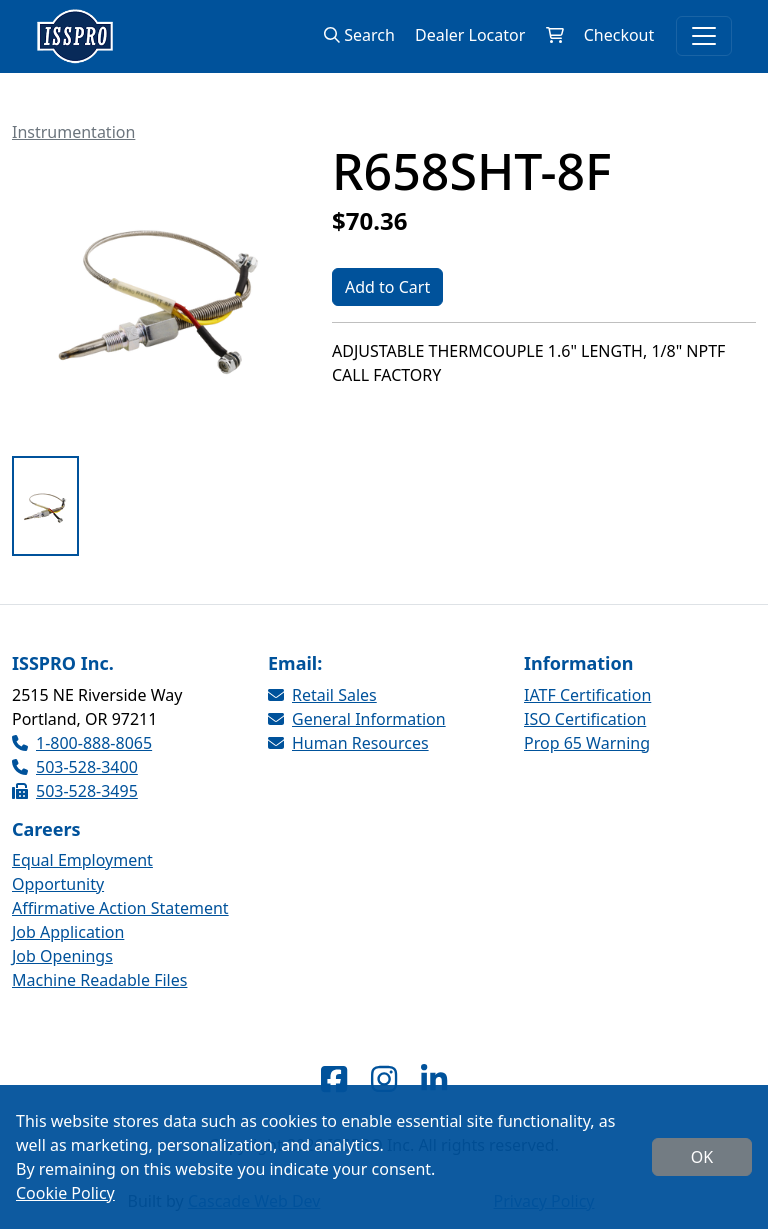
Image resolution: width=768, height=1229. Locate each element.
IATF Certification (587, 695)
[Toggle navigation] (704, 36)
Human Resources (348, 743)
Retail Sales (322, 695)
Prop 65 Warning (587, 743)
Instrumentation (73, 132)
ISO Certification (585, 719)
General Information (357, 719)
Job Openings (62, 956)
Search (359, 35)
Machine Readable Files (99, 980)
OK (702, 1157)
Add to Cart (387, 287)
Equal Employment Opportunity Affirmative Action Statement (120, 884)
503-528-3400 (75, 767)
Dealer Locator (470, 35)
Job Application (68, 932)
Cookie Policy (65, 1193)
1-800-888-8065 (82, 743)
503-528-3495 (75, 791)
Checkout (618, 35)
